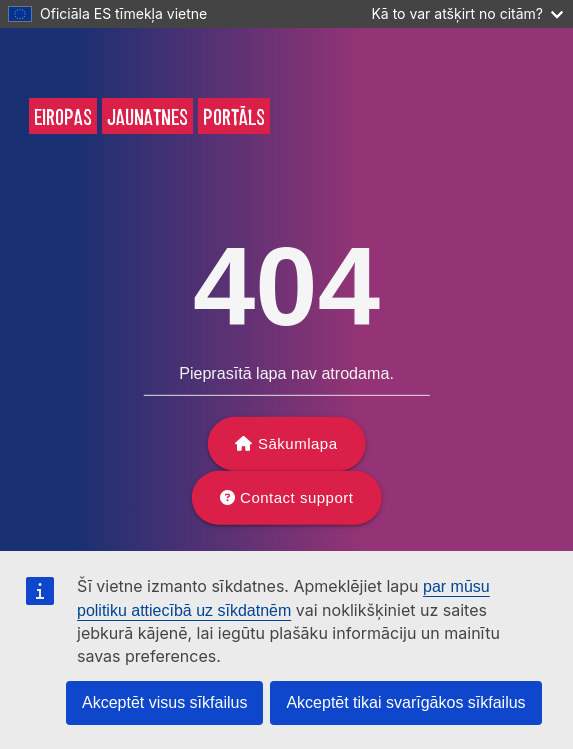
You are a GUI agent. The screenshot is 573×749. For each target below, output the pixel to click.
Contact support (296, 497)
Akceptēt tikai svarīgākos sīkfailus (405, 702)
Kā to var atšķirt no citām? (467, 13)
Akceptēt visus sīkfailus (164, 702)
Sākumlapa (298, 443)
